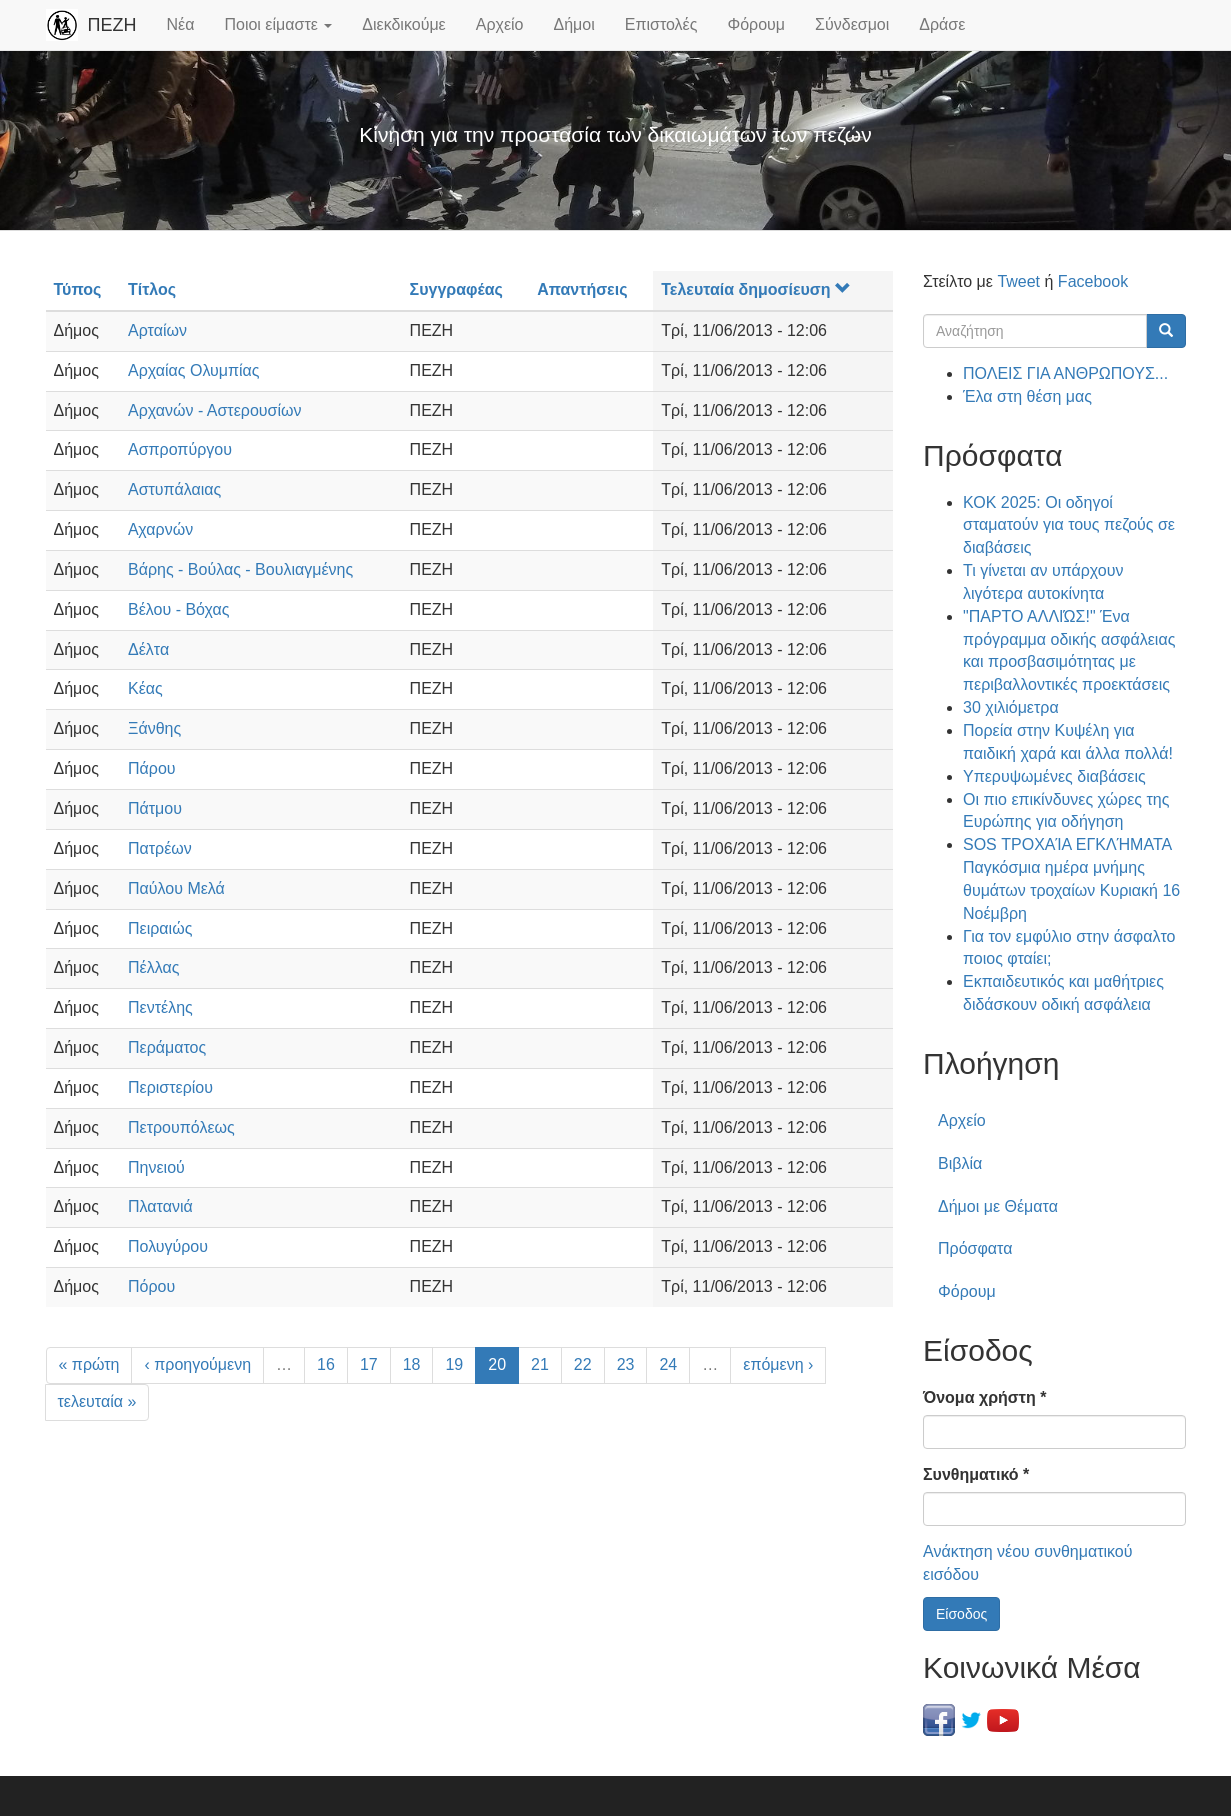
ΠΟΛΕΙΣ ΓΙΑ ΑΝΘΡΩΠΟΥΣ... (1065, 373)
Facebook (1093, 281)
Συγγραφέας (456, 289)
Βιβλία (960, 1163)
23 (626, 1364)
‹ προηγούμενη (197, 1364)
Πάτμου (155, 808)
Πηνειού (156, 1167)
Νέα (181, 24)
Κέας (145, 688)
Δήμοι (574, 24)
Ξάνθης (154, 728)
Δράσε (942, 24)
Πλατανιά (160, 1206)
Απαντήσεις (582, 289)
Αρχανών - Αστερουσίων (215, 410)
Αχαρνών (160, 529)
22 (583, 1364)
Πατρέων (160, 848)
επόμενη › (778, 1364)
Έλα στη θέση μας (1027, 396)
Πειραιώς (160, 928)
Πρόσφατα (975, 1248)
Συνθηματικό (976, 1474)
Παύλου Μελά (176, 888)
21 (540, 1364)
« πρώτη (89, 1364)
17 (369, 1364)
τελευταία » (97, 1401)
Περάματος (167, 1047)
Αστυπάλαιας (174, 489)
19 (454, 1364)
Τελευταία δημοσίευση (755, 289)
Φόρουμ (756, 24)
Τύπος (78, 289)
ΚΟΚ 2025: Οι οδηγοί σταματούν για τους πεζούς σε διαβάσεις (1069, 525)
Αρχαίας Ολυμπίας (194, 370)
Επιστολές (661, 24)
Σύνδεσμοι (852, 24)
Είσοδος (961, 1614)
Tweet (1018, 281)
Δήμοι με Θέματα (998, 1206)
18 (412, 1364)
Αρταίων (157, 330)
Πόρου (151, 1286)
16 (326, 1364)
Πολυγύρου (168, 1246)
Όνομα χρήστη (984, 1397)
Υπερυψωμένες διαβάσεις (1054, 776)
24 (668, 1364)
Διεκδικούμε (403, 24)
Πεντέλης (160, 1007)
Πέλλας (153, 967)
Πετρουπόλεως (181, 1127)
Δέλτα (148, 649)
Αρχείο (500, 24)
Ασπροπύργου (180, 449)
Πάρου (152, 768)
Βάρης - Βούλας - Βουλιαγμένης (240, 569)
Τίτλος (152, 289)
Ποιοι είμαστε (278, 24)
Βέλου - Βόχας (179, 609)
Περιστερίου (170, 1087)
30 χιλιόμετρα (1011, 707)
